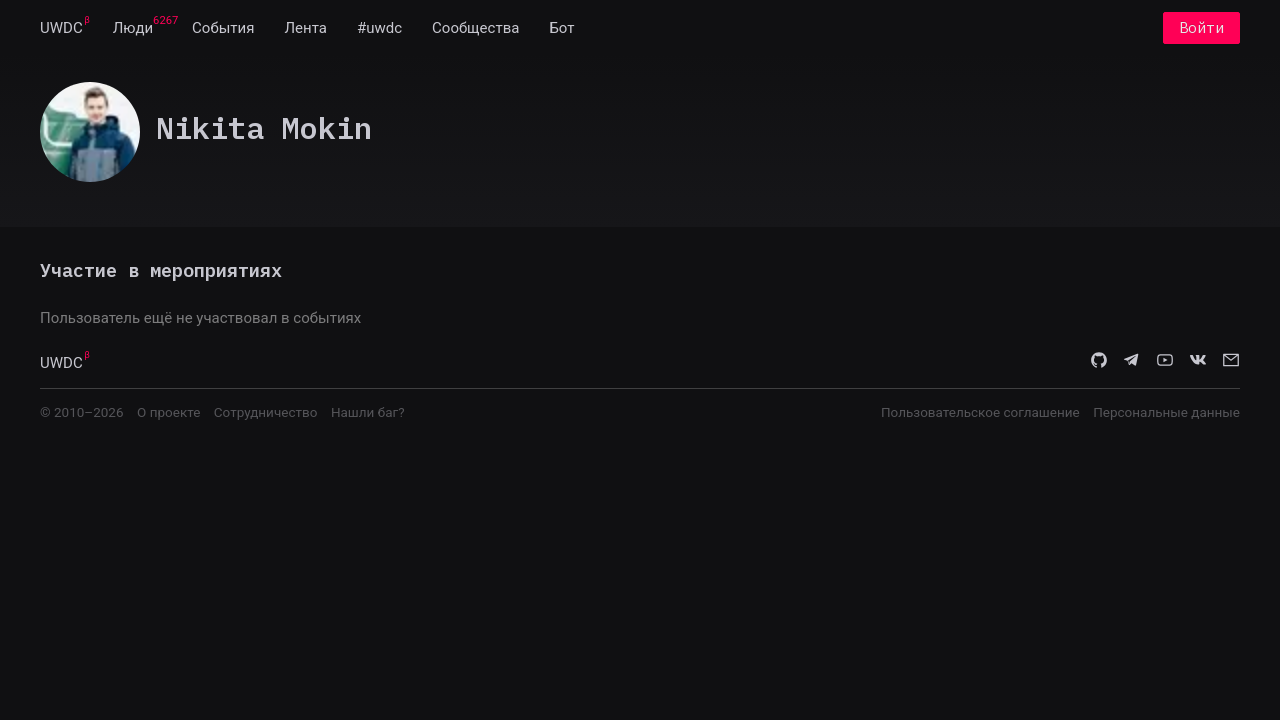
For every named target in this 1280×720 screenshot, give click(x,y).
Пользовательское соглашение (980, 412)
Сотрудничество (266, 412)
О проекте (168, 412)
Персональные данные (1166, 412)
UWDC (61, 28)
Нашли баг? (368, 412)
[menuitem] (61, 28)
